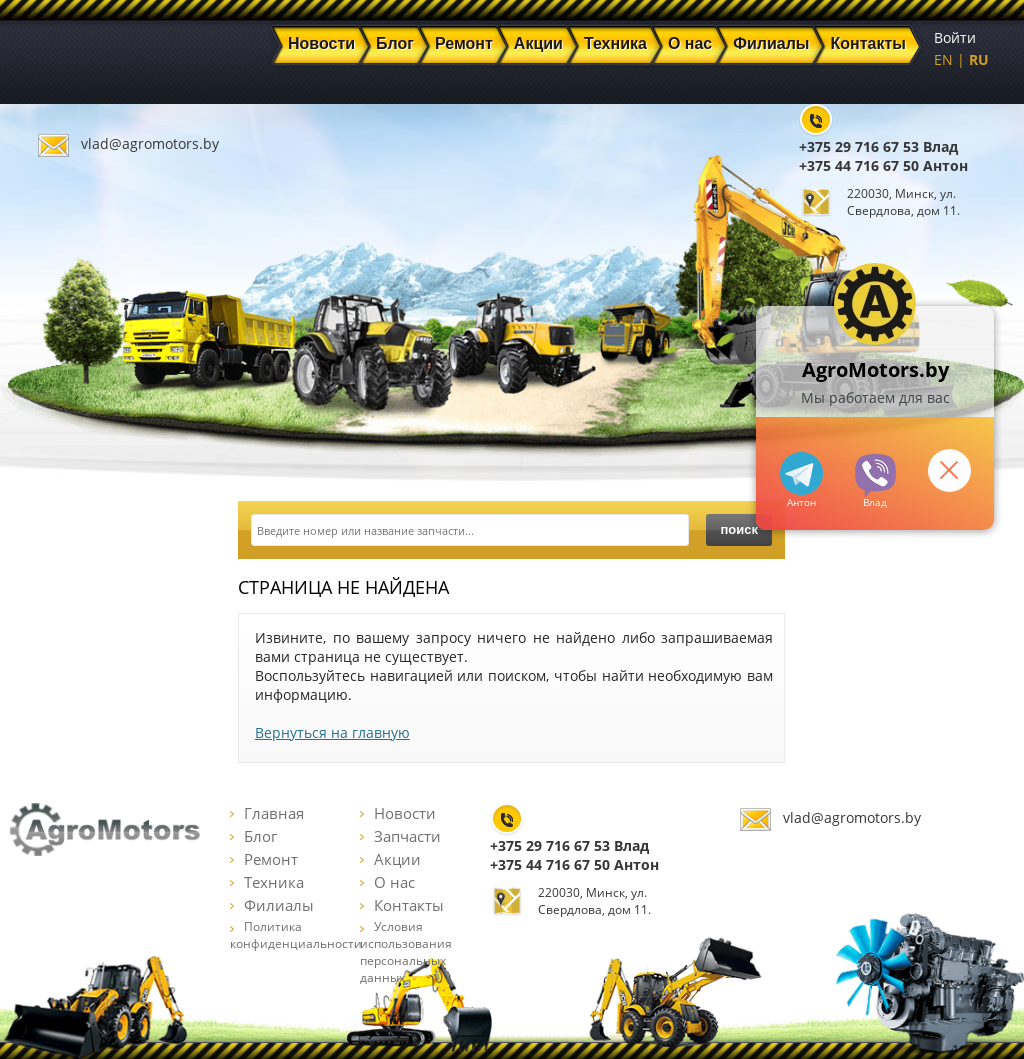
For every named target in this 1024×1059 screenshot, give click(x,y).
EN (943, 59)
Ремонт (264, 859)
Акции (390, 859)
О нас (387, 882)
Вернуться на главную (332, 732)
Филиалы (272, 905)
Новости (398, 813)
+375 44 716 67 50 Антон (883, 165)
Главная (267, 813)
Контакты (402, 905)
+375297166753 (875, 475)
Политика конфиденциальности (296, 935)
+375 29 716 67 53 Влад (878, 146)
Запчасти (400, 836)
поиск (739, 529)
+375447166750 (801, 473)
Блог (253, 836)
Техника (267, 882)
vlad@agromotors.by (150, 143)
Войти (955, 37)
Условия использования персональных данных (406, 952)
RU (979, 59)
